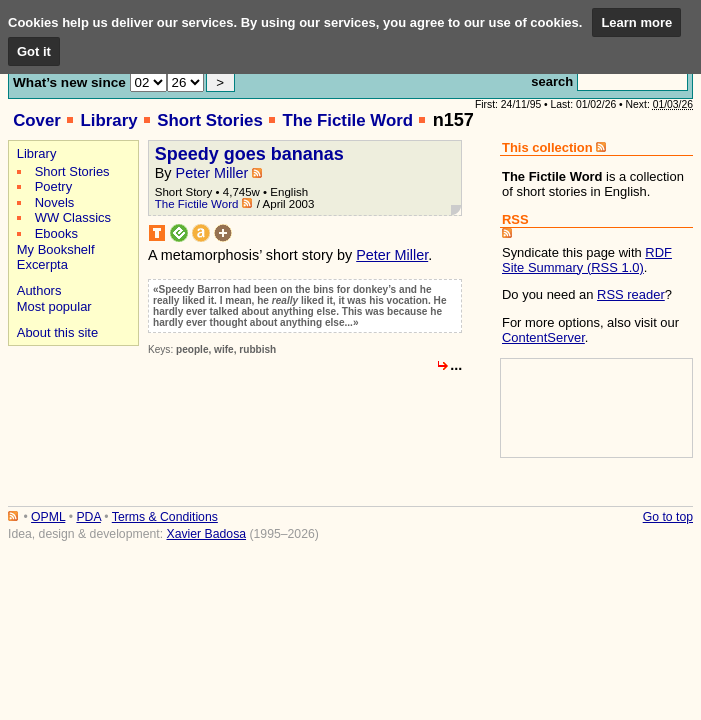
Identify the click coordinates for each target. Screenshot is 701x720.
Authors (39, 290)
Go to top (668, 517)
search (552, 81)
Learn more (636, 22)
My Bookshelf (56, 249)
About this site (57, 332)
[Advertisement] (70, 421)
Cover (37, 120)
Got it (34, 51)
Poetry (53, 186)
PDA (88, 517)
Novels (55, 202)
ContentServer (543, 337)
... (456, 365)
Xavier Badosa (206, 534)
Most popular (54, 306)
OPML (48, 517)
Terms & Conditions (165, 517)
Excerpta (42, 264)
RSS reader (631, 294)
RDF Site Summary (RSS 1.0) (587, 260)
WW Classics (73, 217)
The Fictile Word (347, 120)
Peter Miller (212, 173)
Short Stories (210, 120)
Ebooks (56, 233)
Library (108, 120)
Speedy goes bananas (249, 154)
